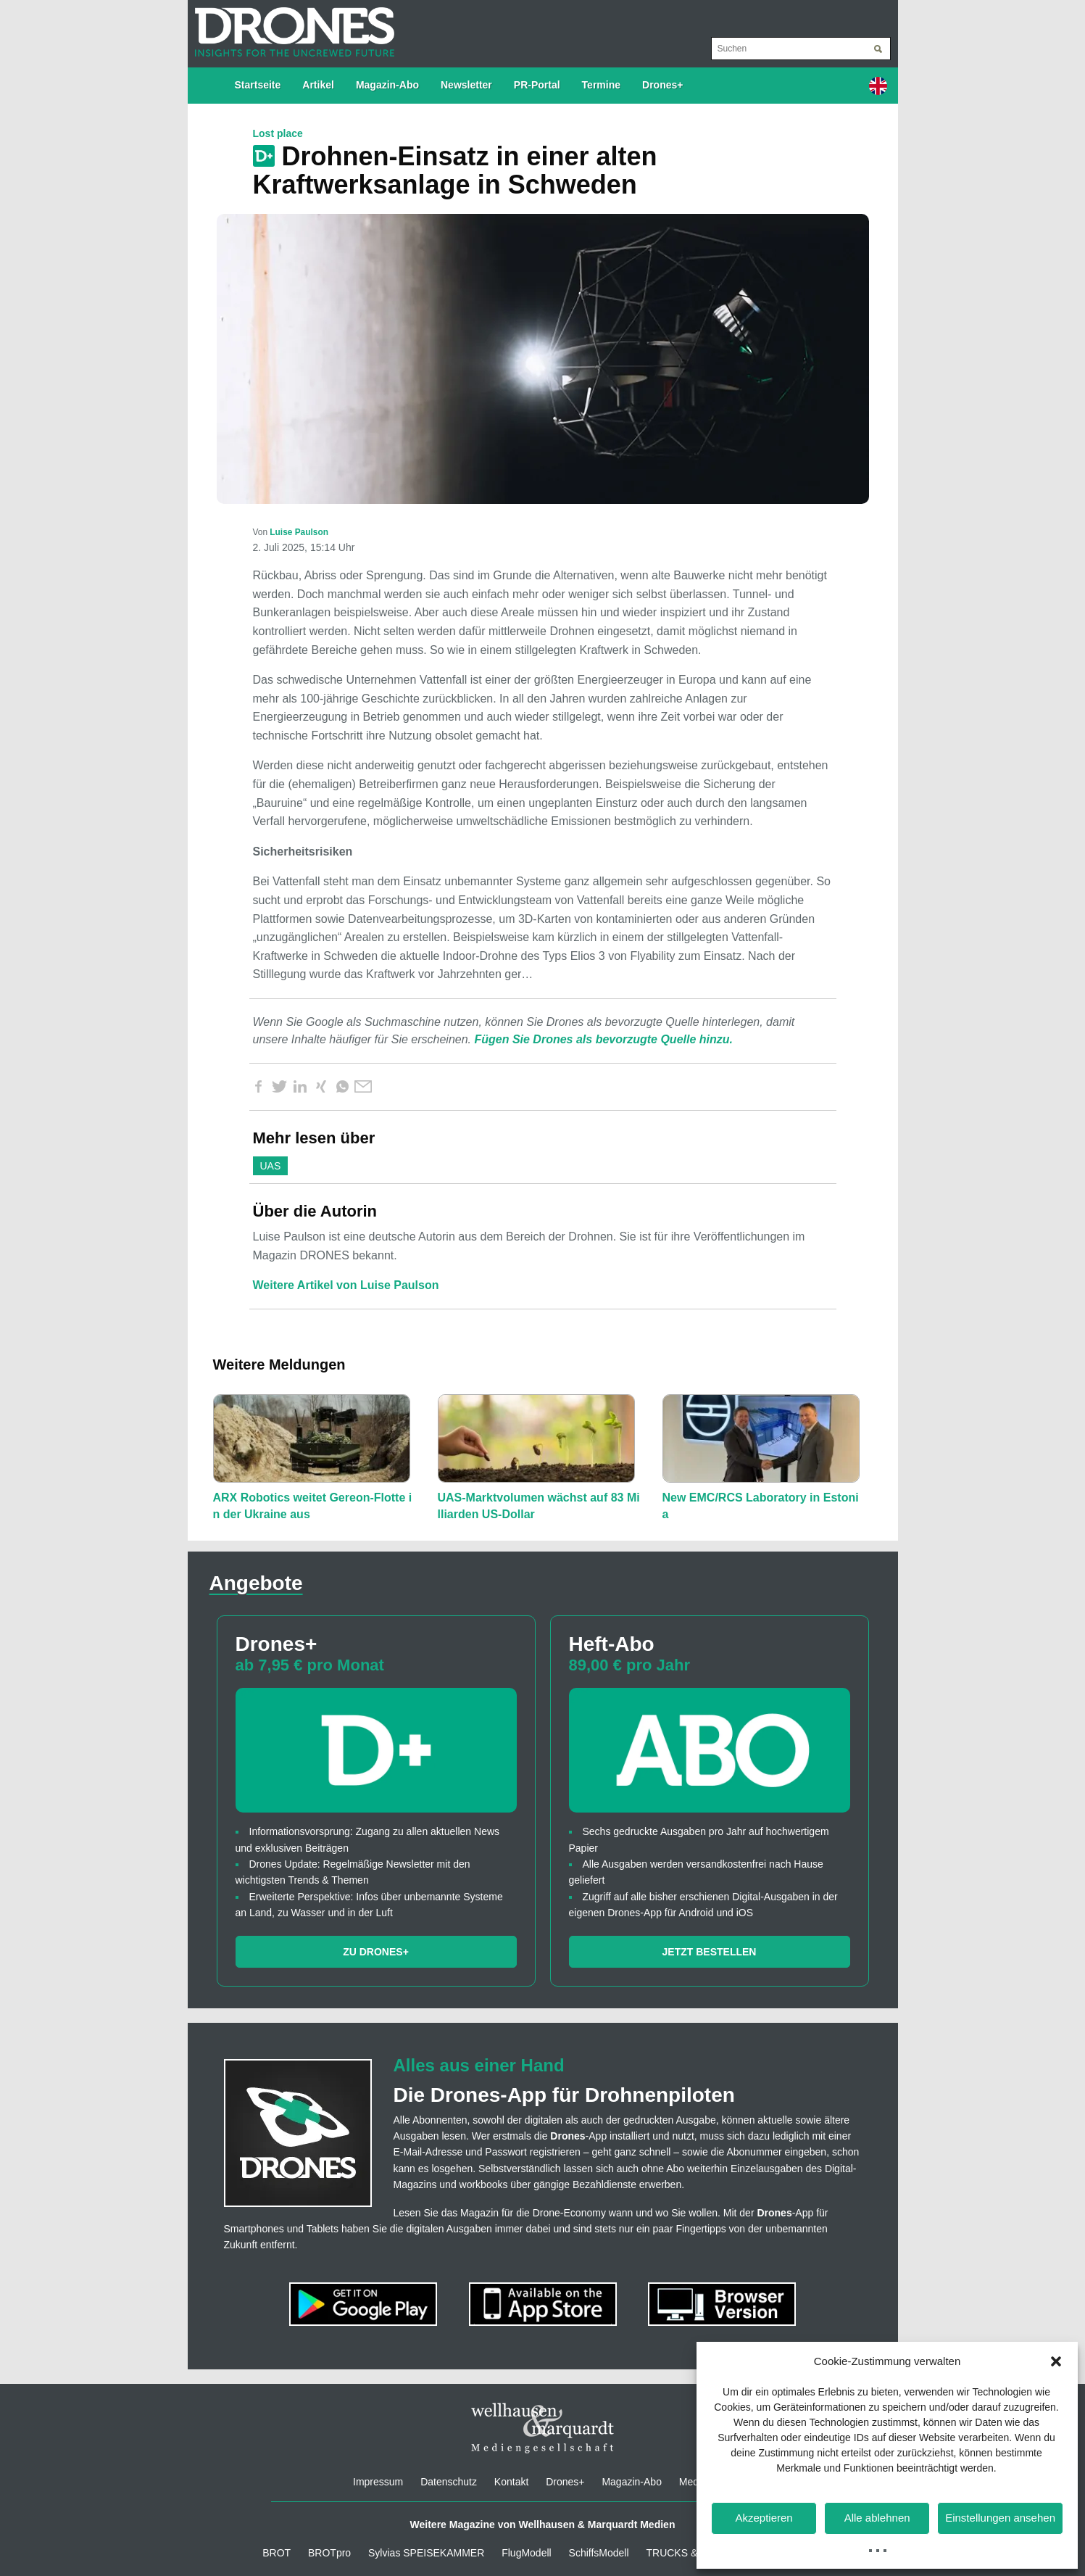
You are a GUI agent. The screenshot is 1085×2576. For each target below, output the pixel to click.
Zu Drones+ (376, 1952)
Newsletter (466, 85)
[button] (1056, 2361)
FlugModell (526, 2553)
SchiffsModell (599, 2553)
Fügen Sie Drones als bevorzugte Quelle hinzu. (603, 1039)
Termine (601, 85)
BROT (276, 2553)
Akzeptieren (763, 2517)
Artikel (318, 85)
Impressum (378, 2482)
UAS (270, 1166)
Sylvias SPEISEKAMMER (426, 2553)
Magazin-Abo (387, 85)
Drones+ (662, 85)
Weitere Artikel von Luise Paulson (346, 1285)
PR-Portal (537, 85)
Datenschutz (448, 2482)
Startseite (258, 85)
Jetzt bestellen (709, 1952)
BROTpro (329, 2553)
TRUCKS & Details (688, 2553)
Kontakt (511, 2482)
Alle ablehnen (877, 2517)
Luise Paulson (299, 532)
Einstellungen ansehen (1000, 2517)
